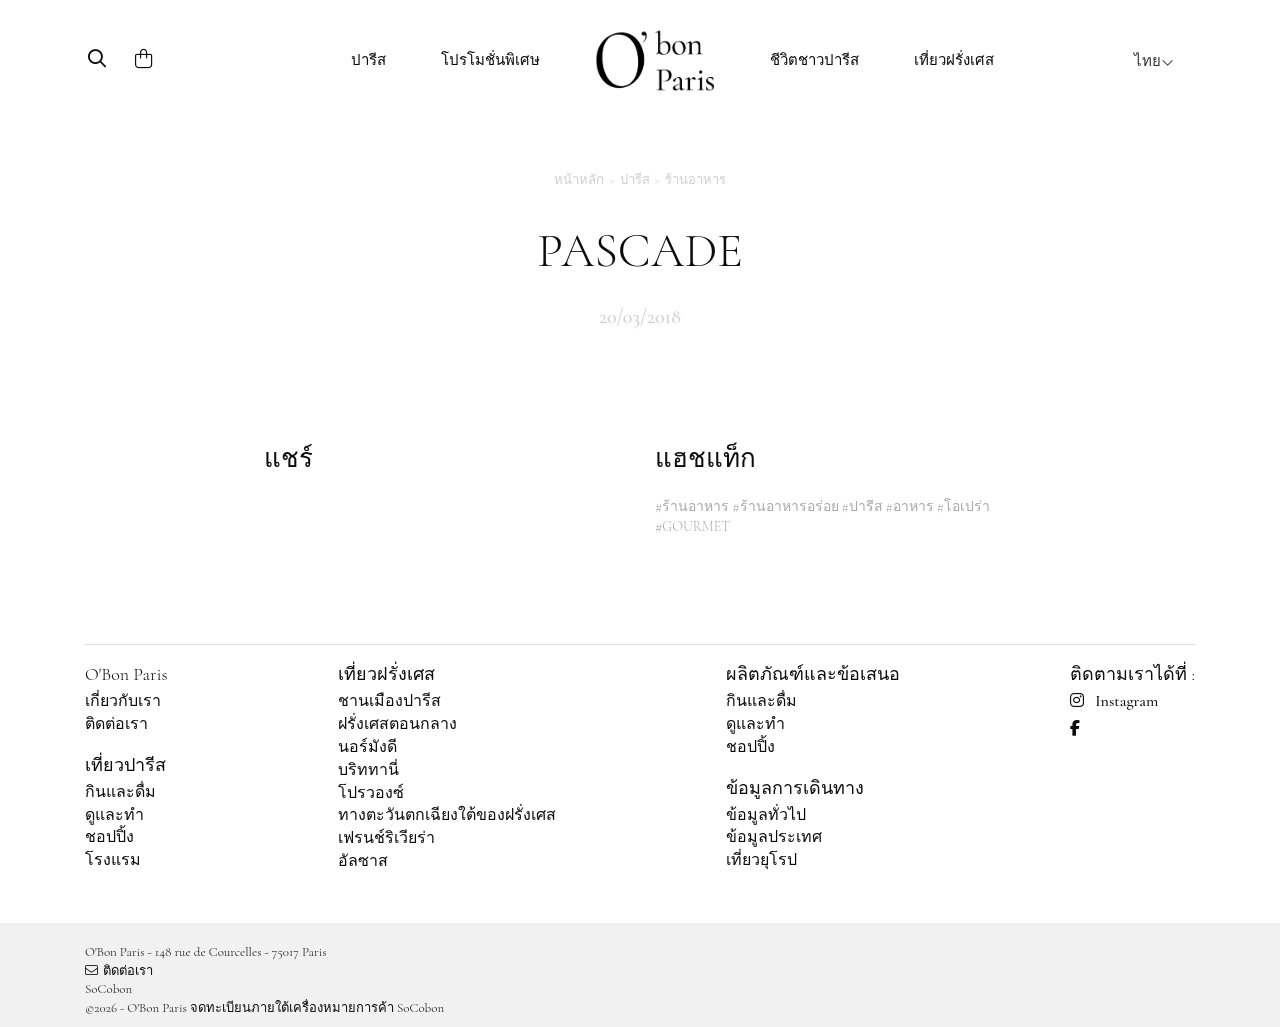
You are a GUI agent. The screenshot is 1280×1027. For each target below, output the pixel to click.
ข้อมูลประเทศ (774, 837)
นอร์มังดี (367, 747)
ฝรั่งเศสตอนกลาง (397, 724)
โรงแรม (113, 860)
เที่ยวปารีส (125, 765)
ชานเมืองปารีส (389, 701)
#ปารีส (861, 506)
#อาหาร (910, 506)
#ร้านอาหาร (692, 506)
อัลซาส (363, 861)
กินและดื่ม (120, 792)
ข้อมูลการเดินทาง (795, 788)
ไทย (1154, 61)
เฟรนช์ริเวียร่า (386, 838)
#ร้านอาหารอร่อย (785, 506)
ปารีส (368, 60)
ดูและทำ (114, 815)
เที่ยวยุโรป (761, 860)
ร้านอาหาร (695, 180)
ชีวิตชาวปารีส (814, 60)
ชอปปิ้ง (109, 837)
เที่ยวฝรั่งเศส (954, 60)
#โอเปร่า (963, 506)
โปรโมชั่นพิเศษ (490, 60)
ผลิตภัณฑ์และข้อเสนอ (813, 674)
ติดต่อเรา (116, 724)
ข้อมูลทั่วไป (766, 815)
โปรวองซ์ (371, 793)
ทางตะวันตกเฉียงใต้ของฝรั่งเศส (447, 815)
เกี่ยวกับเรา (123, 701)
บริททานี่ (368, 770)
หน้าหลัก (579, 180)
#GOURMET (692, 526)
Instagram (1114, 701)
